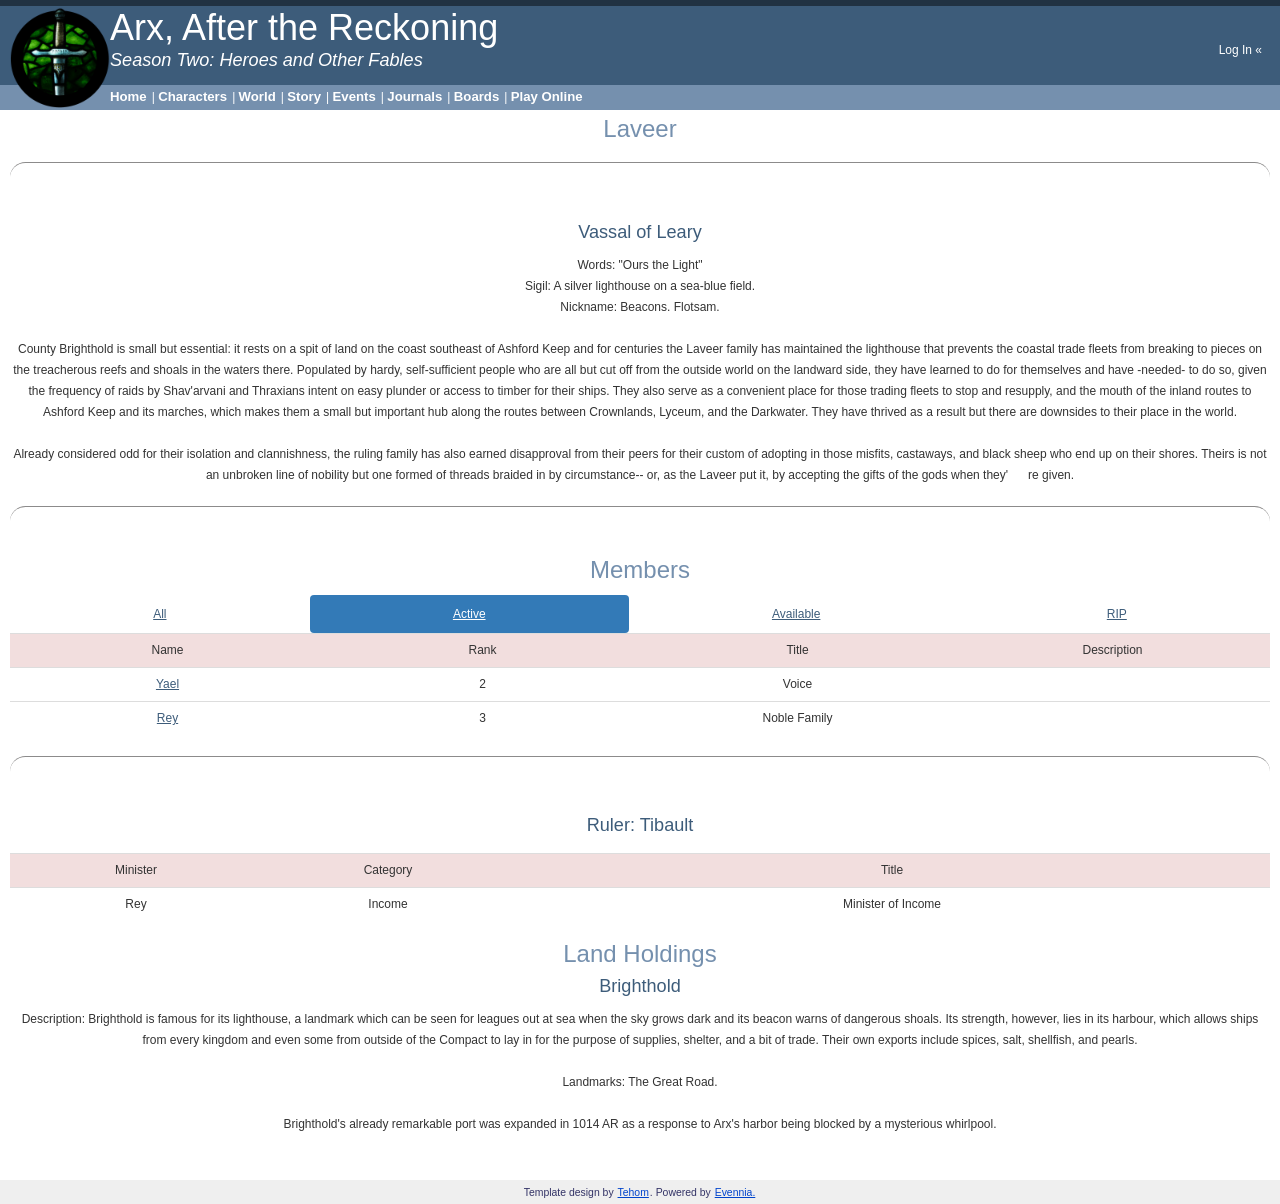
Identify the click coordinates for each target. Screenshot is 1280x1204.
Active (469, 614)
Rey (167, 718)
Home (128, 96)
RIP (1117, 614)
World (257, 96)
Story (304, 96)
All (159, 614)
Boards (476, 96)
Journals (414, 96)
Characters (192, 96)
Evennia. (735, 1192)
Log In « (1240, 50)
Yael (167, 684)
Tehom (633, 1192)
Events (354, 96)
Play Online (547, 96)
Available (796, 614)
